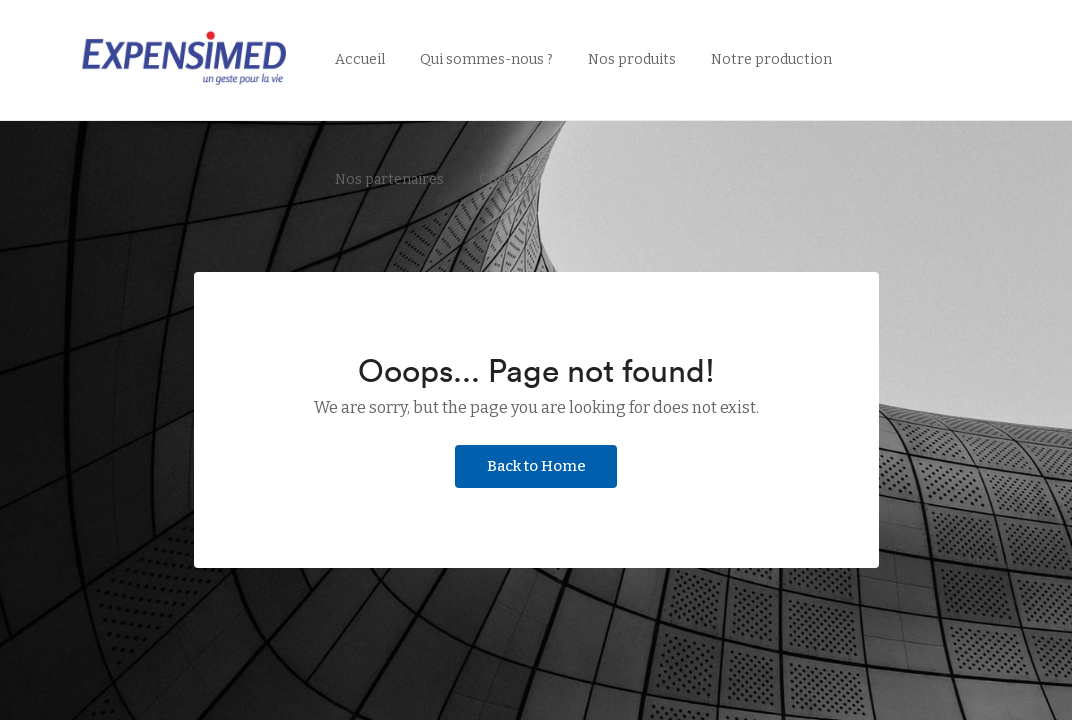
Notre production (771, 59)
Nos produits (632, 59)
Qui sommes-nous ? (486, 59)
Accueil (360, 59)
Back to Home (536, 466)
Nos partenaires (389, 179)
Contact (506, 179)
